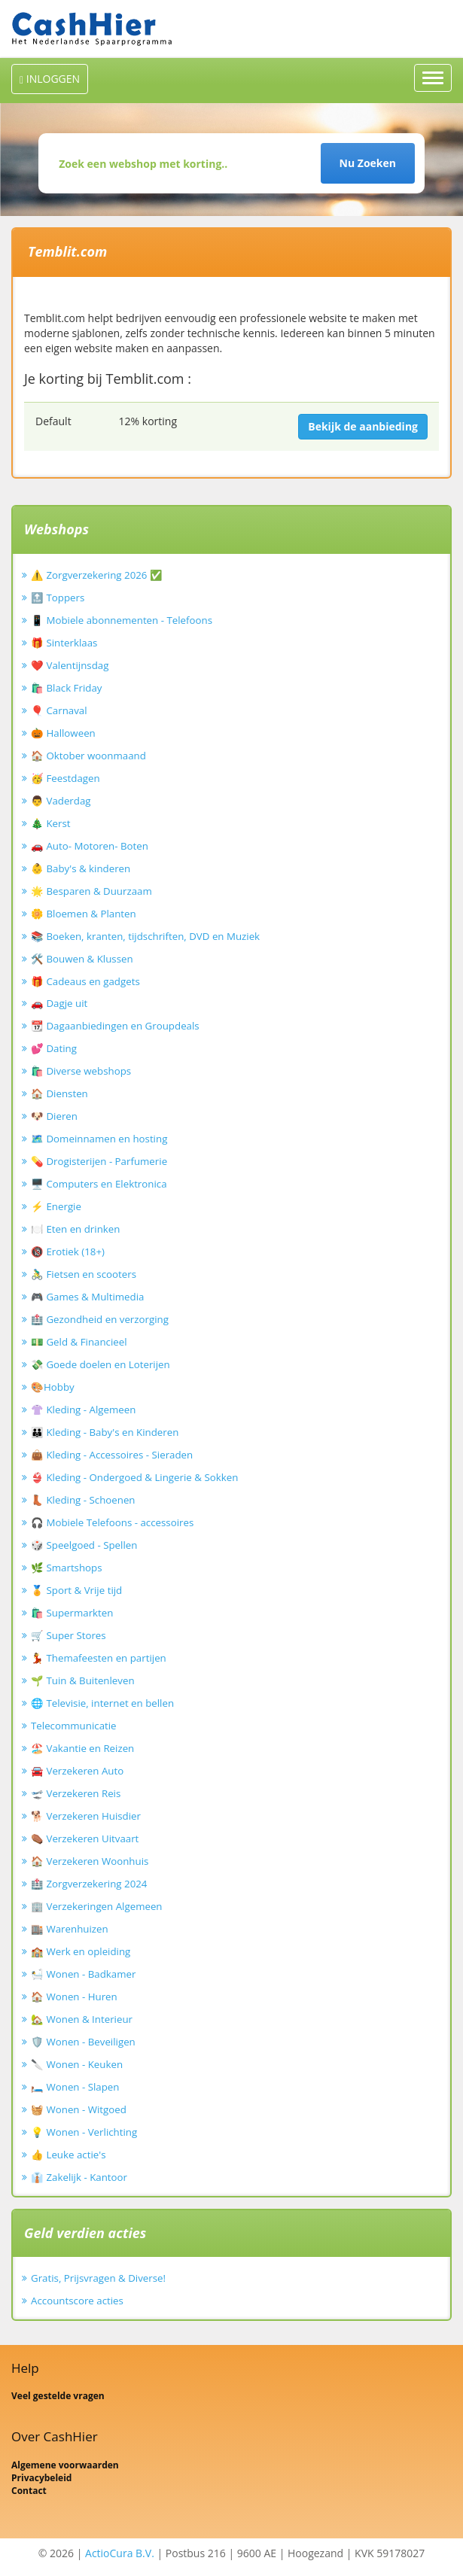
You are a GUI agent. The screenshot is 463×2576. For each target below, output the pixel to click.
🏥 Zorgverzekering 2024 (89, 1883)
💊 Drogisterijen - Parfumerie (99, 1161)
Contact (29, 2490)
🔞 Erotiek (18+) (68, 1251)
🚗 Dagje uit (59, 1003)
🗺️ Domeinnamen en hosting (99, 1138)
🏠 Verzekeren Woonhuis (89, 1861)
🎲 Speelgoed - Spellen (84, 1545)
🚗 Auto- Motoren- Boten (89, 846)
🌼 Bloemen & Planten (83, 913)
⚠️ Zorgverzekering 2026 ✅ (97, 575)
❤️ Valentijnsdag (69, 665)
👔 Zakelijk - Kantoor (79, 2177)
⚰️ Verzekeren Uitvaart (85, 1838)
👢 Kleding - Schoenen (83, 1500)
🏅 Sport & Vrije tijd (76, 1590)
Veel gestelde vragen (58, 2395)
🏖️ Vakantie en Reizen (82, 1748)
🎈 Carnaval (59, 710)
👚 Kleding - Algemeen (83, 1409)
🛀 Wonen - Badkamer (83, 1974)
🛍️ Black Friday (66, 688)
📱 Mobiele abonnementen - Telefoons (121, 620)
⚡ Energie (56, 1206)
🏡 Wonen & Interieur (82, 2019)
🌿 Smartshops (66, 1567)
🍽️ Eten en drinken (75, 1229)
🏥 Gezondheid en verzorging (100, 1319)
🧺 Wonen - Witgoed (78, 2109)
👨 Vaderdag (61, 800)
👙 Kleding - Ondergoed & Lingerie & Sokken (134, 1477)
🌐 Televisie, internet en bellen (102, 1703)
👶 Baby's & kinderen (80, 868)
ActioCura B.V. (119, 2553)
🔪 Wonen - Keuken (77, 2064)
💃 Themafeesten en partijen (98, 1658)
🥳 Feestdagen (65, 778)
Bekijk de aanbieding (363, 426)
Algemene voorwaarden (65, 2465)
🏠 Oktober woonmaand (88, 755)
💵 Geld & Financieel (79, 1342)
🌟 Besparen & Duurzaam (91, 891)
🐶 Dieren (54, 1116)
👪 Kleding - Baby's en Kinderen (104, 1432)
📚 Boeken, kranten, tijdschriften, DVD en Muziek (145, 936)
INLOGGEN (50, 78)
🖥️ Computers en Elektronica (99, 1184)
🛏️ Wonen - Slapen (75, 2087)
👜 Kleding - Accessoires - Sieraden (112, 1454)
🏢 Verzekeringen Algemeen (97, 1906)
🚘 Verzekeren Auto (77, 1771)
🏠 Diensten (59, 1093)
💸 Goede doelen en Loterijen (100, 1364)
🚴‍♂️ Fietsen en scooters (83, 1274)
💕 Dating (54, 1048)
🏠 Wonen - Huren (74, 1996)
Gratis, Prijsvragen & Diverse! (98, 2278)
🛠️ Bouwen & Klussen (82, 959)
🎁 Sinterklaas (64, 642)
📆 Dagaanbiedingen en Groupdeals (115, 1026)
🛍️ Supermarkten (72, 1613)
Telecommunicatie (74, 1725)
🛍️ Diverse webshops (81, 1071)
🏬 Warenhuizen (69, 1929)
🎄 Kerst (51, 823)
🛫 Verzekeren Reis (75, 1793)
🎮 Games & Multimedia (87, 1296)
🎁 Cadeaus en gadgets (85, 981)
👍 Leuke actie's (68, 2154)
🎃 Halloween (63, 733)
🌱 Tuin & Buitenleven (83, 1680)
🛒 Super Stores (68, 1635)
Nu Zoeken (368, 163)
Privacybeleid (41, 2477)
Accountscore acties (77, 2300)
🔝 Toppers (57, 597)
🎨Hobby (53, 1387)
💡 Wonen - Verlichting (84, 2132)
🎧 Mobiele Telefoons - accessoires (112, 1522)
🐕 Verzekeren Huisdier (86, 1816)
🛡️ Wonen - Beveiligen (83, 2041)
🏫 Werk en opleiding (80, 1951)
